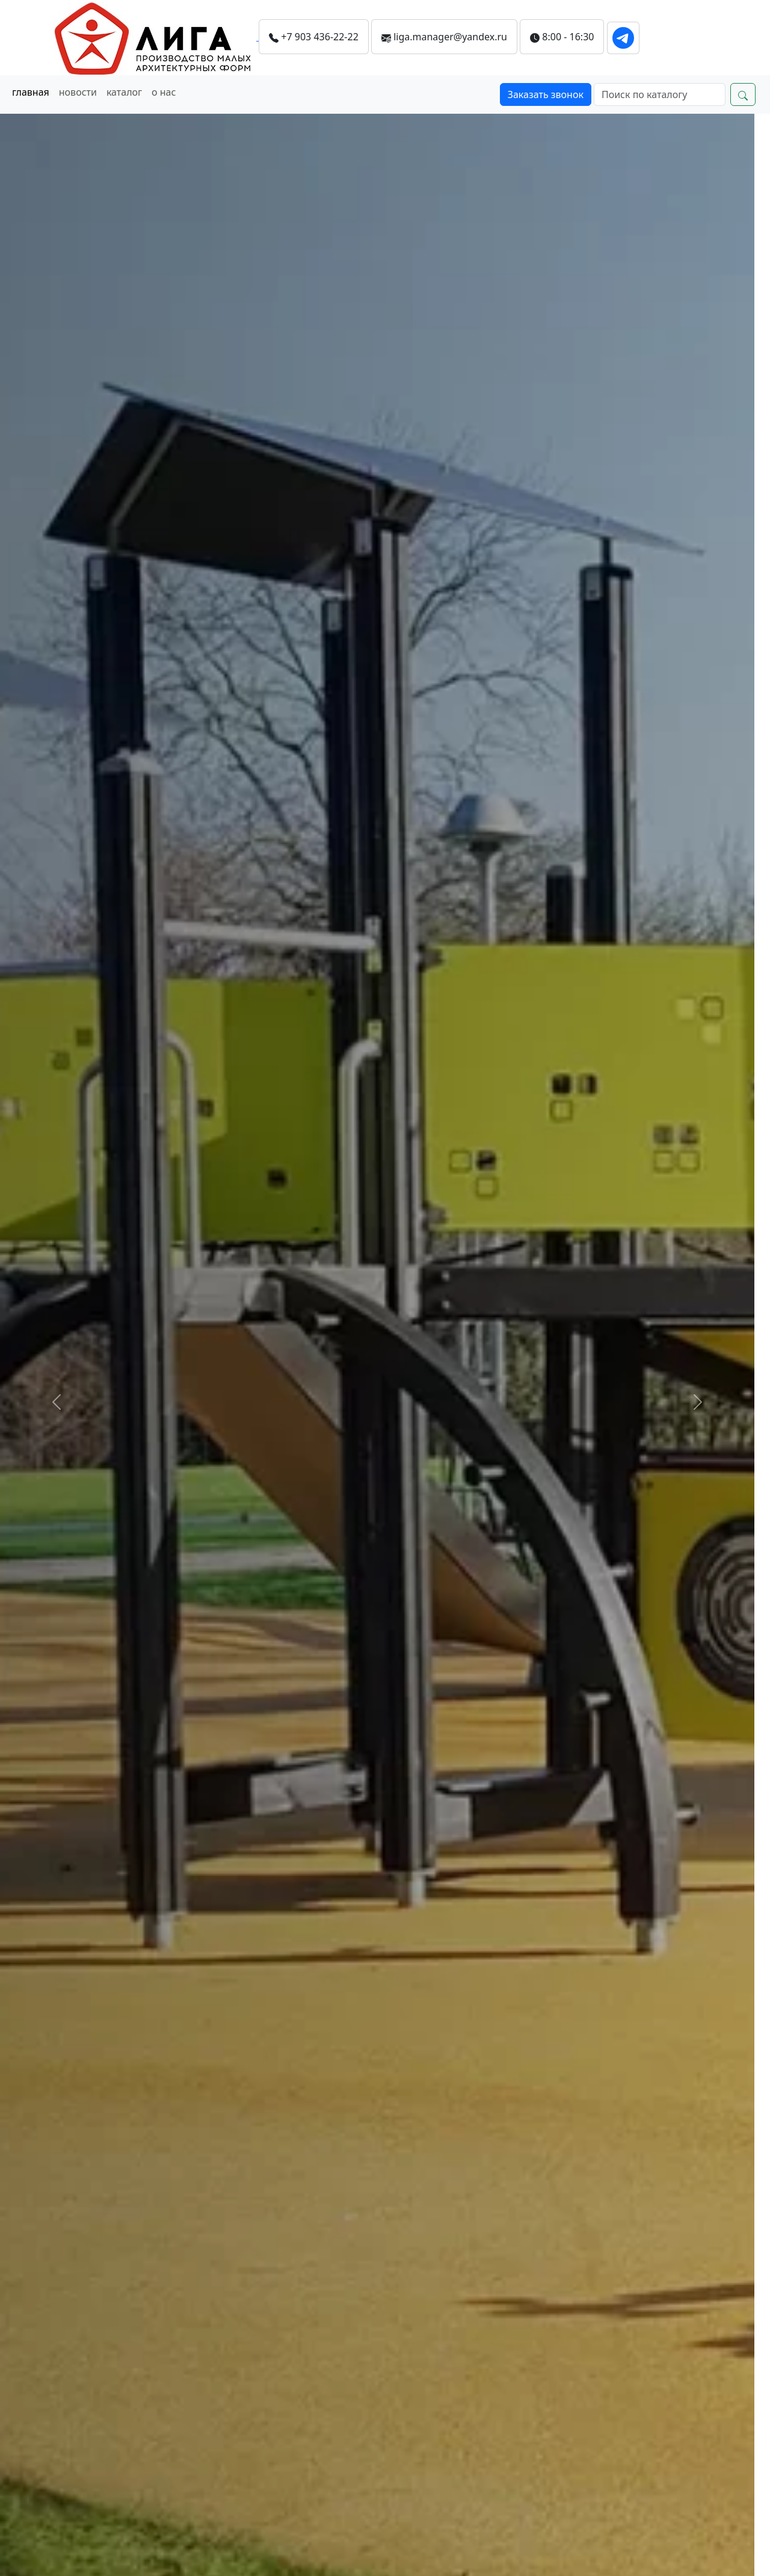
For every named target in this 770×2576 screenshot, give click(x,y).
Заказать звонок (546, 94)
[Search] (659, 94)
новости (78, 92)
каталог (124, 92)
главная (30, 92)
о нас (164, 92)
